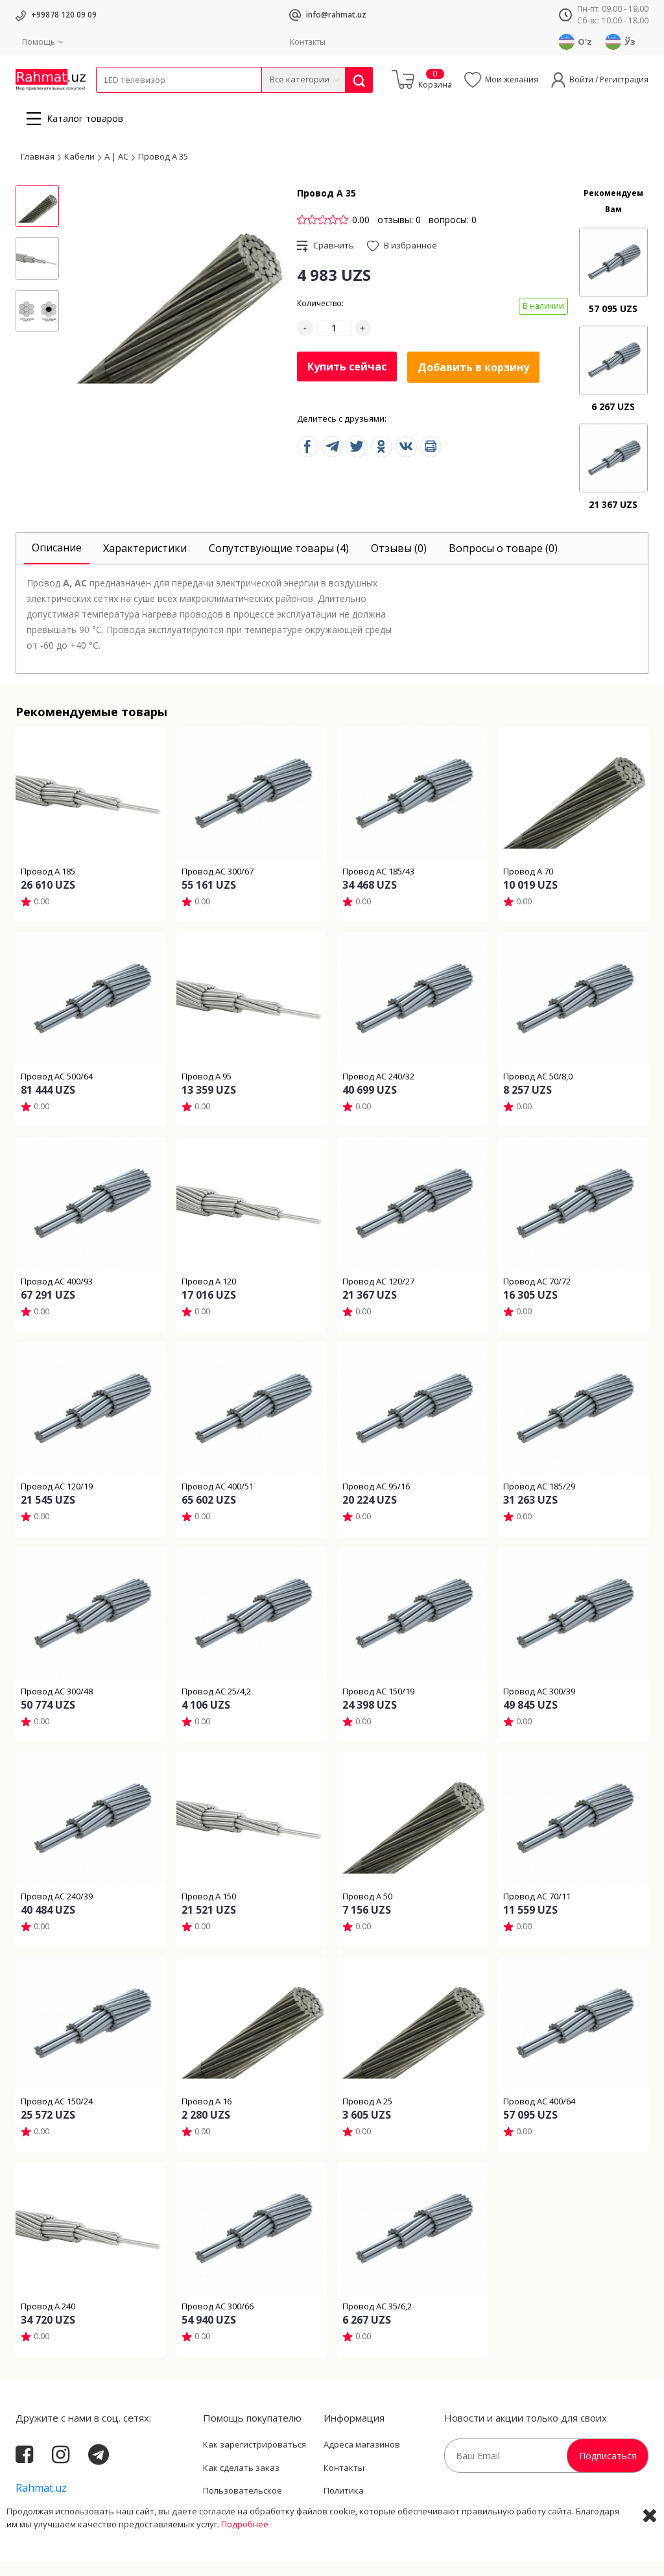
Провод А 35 (163, 170)
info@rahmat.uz (336, 14)
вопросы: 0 (453, 234)
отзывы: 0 (399, 234)
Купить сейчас (346, 381)
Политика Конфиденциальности (369, 2511)
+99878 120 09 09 (64, 14)
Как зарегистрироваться (254, 2458)
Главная (37, 170)
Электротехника (198, 100)
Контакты (308, 41)
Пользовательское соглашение (242, 2511)
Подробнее (244, 2563)
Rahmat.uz (41, 2502)
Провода (146, 100)
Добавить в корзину (473, 381)
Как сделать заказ (241, 2482)
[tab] (56, 563)
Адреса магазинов (362, 2458)
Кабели (110, 100)
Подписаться (608, 2470)
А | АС (116, 170)
